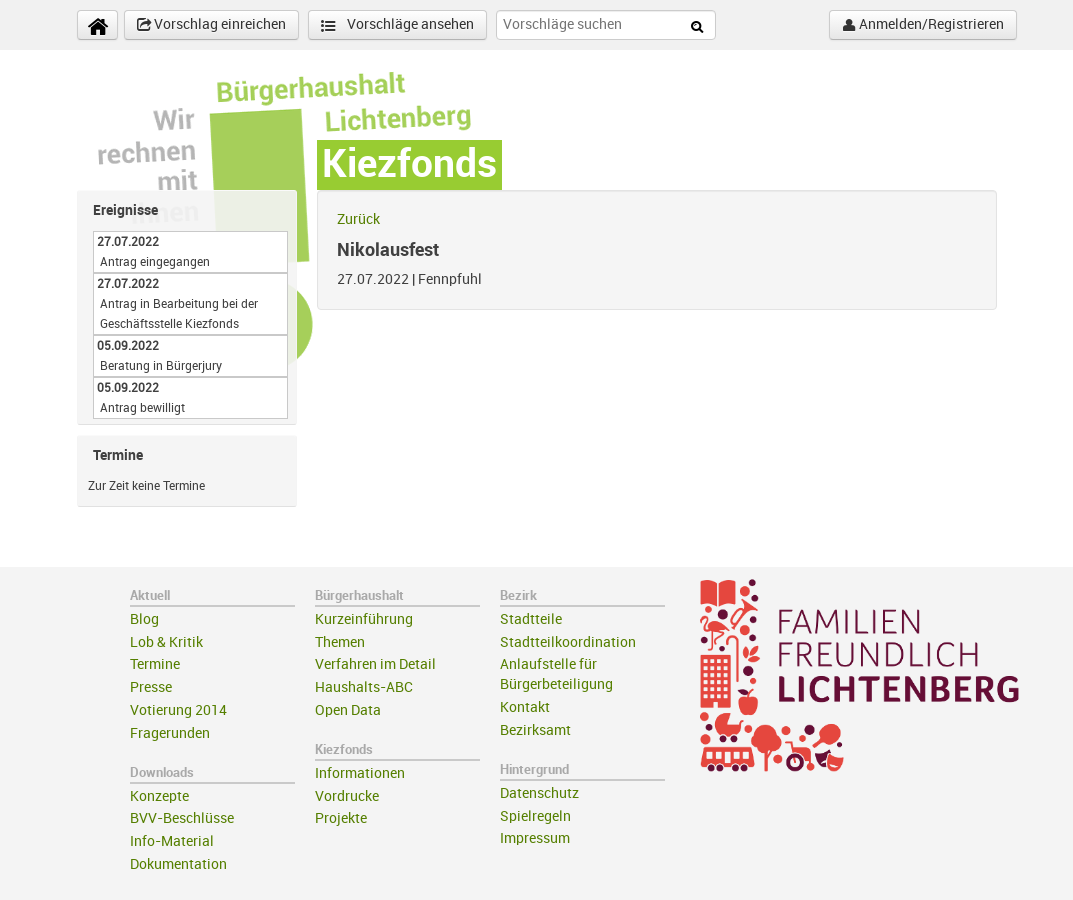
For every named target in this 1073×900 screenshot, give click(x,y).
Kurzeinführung (364, 619)
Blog (144, 619)
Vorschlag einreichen (211, 25)
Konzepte (159, 796)
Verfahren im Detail (375, 664)
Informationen (360, 773)
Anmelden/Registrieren (923, 25)
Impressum (535, 838)
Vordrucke (347, 796)
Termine (155, 664)
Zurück (358, 219)
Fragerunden (170, 733)
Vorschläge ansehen (397, 25)
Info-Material (172, 841)
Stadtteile (531, 619)
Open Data (348, 710)
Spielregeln (535, 816)
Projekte (341, 818)
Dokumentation (178, 864)
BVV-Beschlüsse (182, 818)
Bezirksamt (535, 730)
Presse (151, 687)
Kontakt (525, 707)
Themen (340, 642)
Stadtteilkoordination (568, 642)
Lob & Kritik (166, 642)
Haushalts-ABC (364, 687)
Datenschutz (539, 793)
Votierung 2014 (178, 710)
